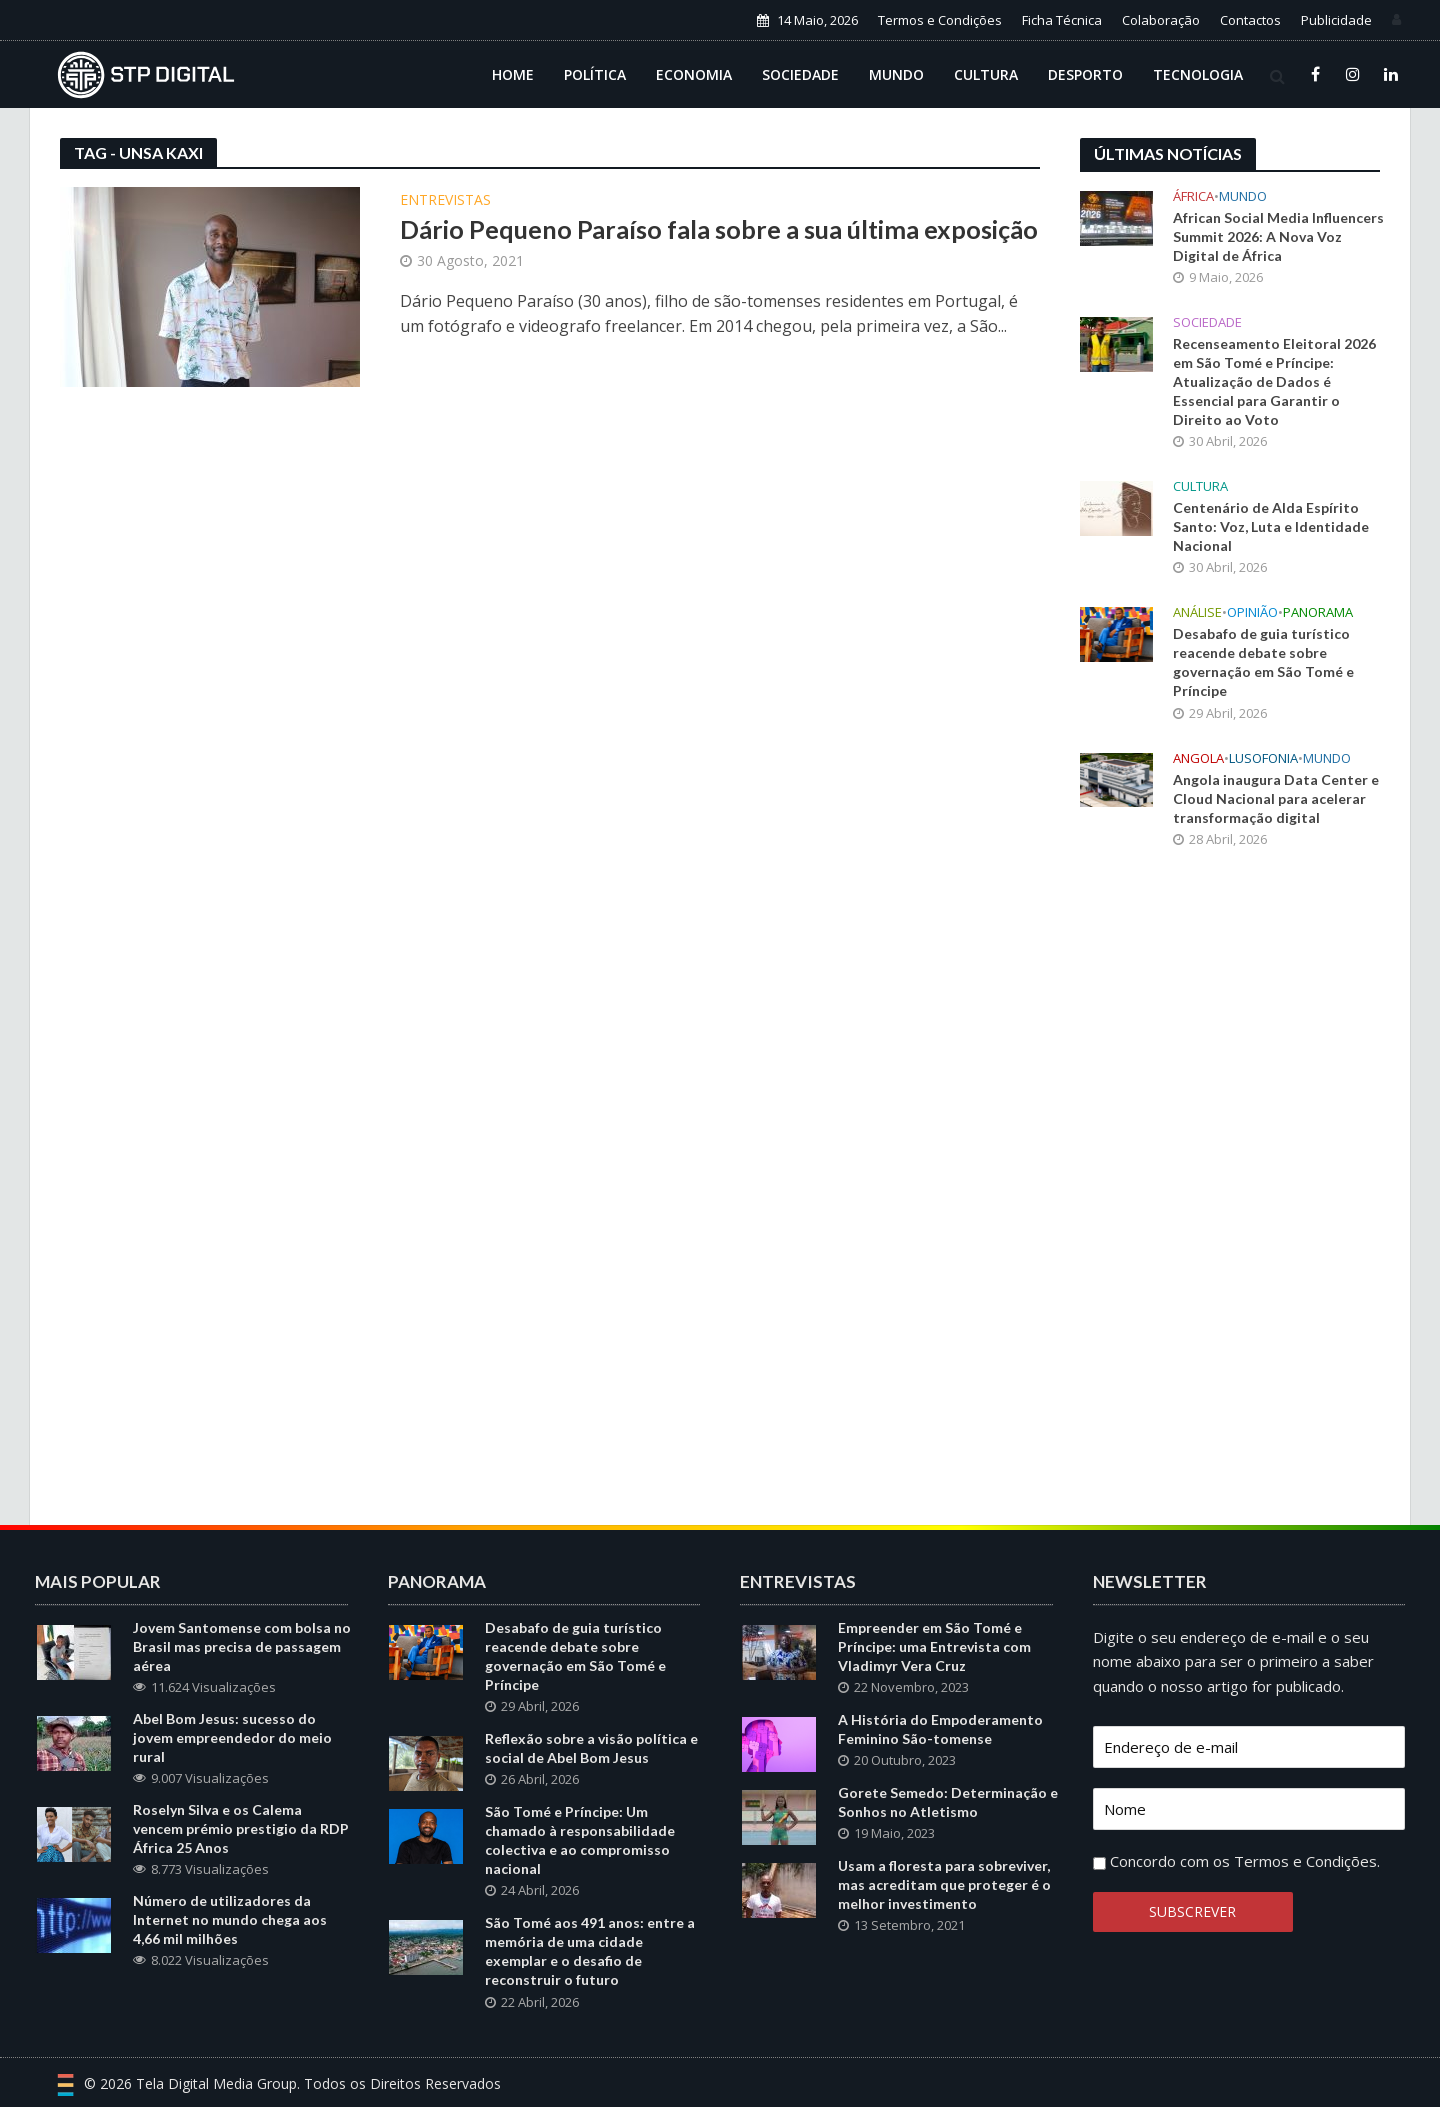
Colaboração (1161, 20)
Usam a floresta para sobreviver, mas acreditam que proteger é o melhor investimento (944, 1884)
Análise (1197, 612)
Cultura (986, 74)
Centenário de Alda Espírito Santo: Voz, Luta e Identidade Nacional (1271, 526)
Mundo (896, 74)
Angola (1198, 758)
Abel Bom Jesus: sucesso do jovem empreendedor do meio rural (232, 1737)
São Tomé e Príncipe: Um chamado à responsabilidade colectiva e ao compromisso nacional (580, 1840)
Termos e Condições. (1307, 1861)
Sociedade (800, 74)
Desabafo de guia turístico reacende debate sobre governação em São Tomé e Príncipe (1263, 662)
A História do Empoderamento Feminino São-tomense (940, 1729)
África (1193, 196)
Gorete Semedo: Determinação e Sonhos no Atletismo (948, 1802)
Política (595, 74)
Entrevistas (445, 201)
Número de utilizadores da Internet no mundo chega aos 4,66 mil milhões (230, 1919)
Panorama (1318, 612)
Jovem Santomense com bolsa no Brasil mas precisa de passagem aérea (242, 1646)
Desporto (1085, 74)
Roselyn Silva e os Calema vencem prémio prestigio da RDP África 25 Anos (241, 1828)
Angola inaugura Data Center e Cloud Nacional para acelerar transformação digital (1276, 798)
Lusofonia (1263, 758)
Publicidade (1336, 20)
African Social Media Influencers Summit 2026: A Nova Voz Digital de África (1278, 236)
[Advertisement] (1230, 1194)
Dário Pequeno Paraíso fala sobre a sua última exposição (719, 229)
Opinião (1252, 612)
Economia (694, 74)
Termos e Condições (940, 20)
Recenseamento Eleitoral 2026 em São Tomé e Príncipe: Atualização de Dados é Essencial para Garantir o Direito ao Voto (1274, 381)
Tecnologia (1198, 74)
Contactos (1250, 20)
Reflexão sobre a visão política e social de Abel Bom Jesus (591, 1748)
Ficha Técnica (1062, 20)
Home (513, 74)
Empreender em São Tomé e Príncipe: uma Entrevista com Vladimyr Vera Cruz (934, 1646)
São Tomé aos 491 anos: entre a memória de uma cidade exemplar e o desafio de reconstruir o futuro (590, 1951)
